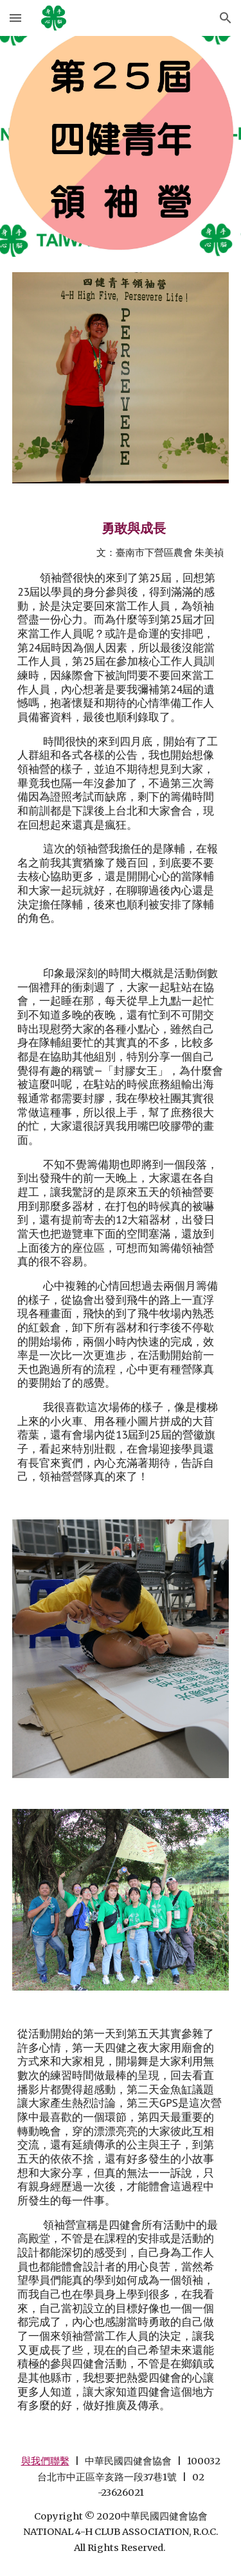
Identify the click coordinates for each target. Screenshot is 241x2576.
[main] (120, 722)
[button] (15, 17)
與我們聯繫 (45, 2461)
